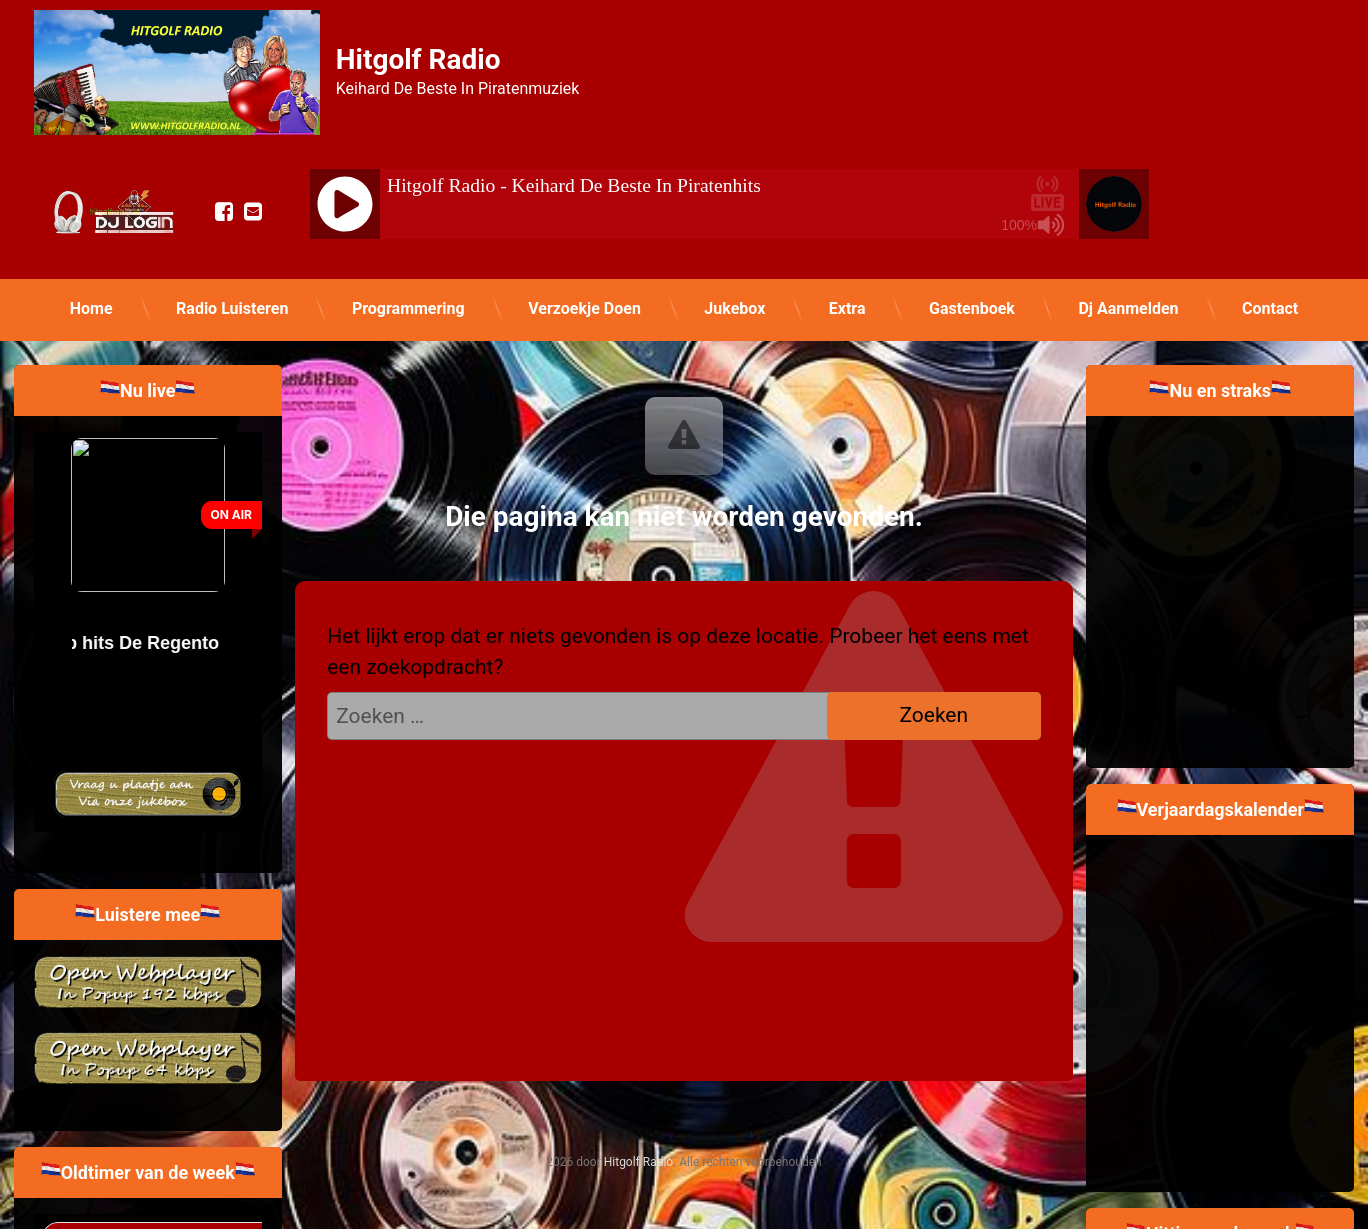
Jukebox (734, 308)
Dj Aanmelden (1128, 308)
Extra (847, 308)
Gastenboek (972, 308)
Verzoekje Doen (584, 308)
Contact (1270, 308)
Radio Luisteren (232, 308)
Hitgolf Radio (638, 1162)
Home (91, 308)
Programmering (408, 308)
